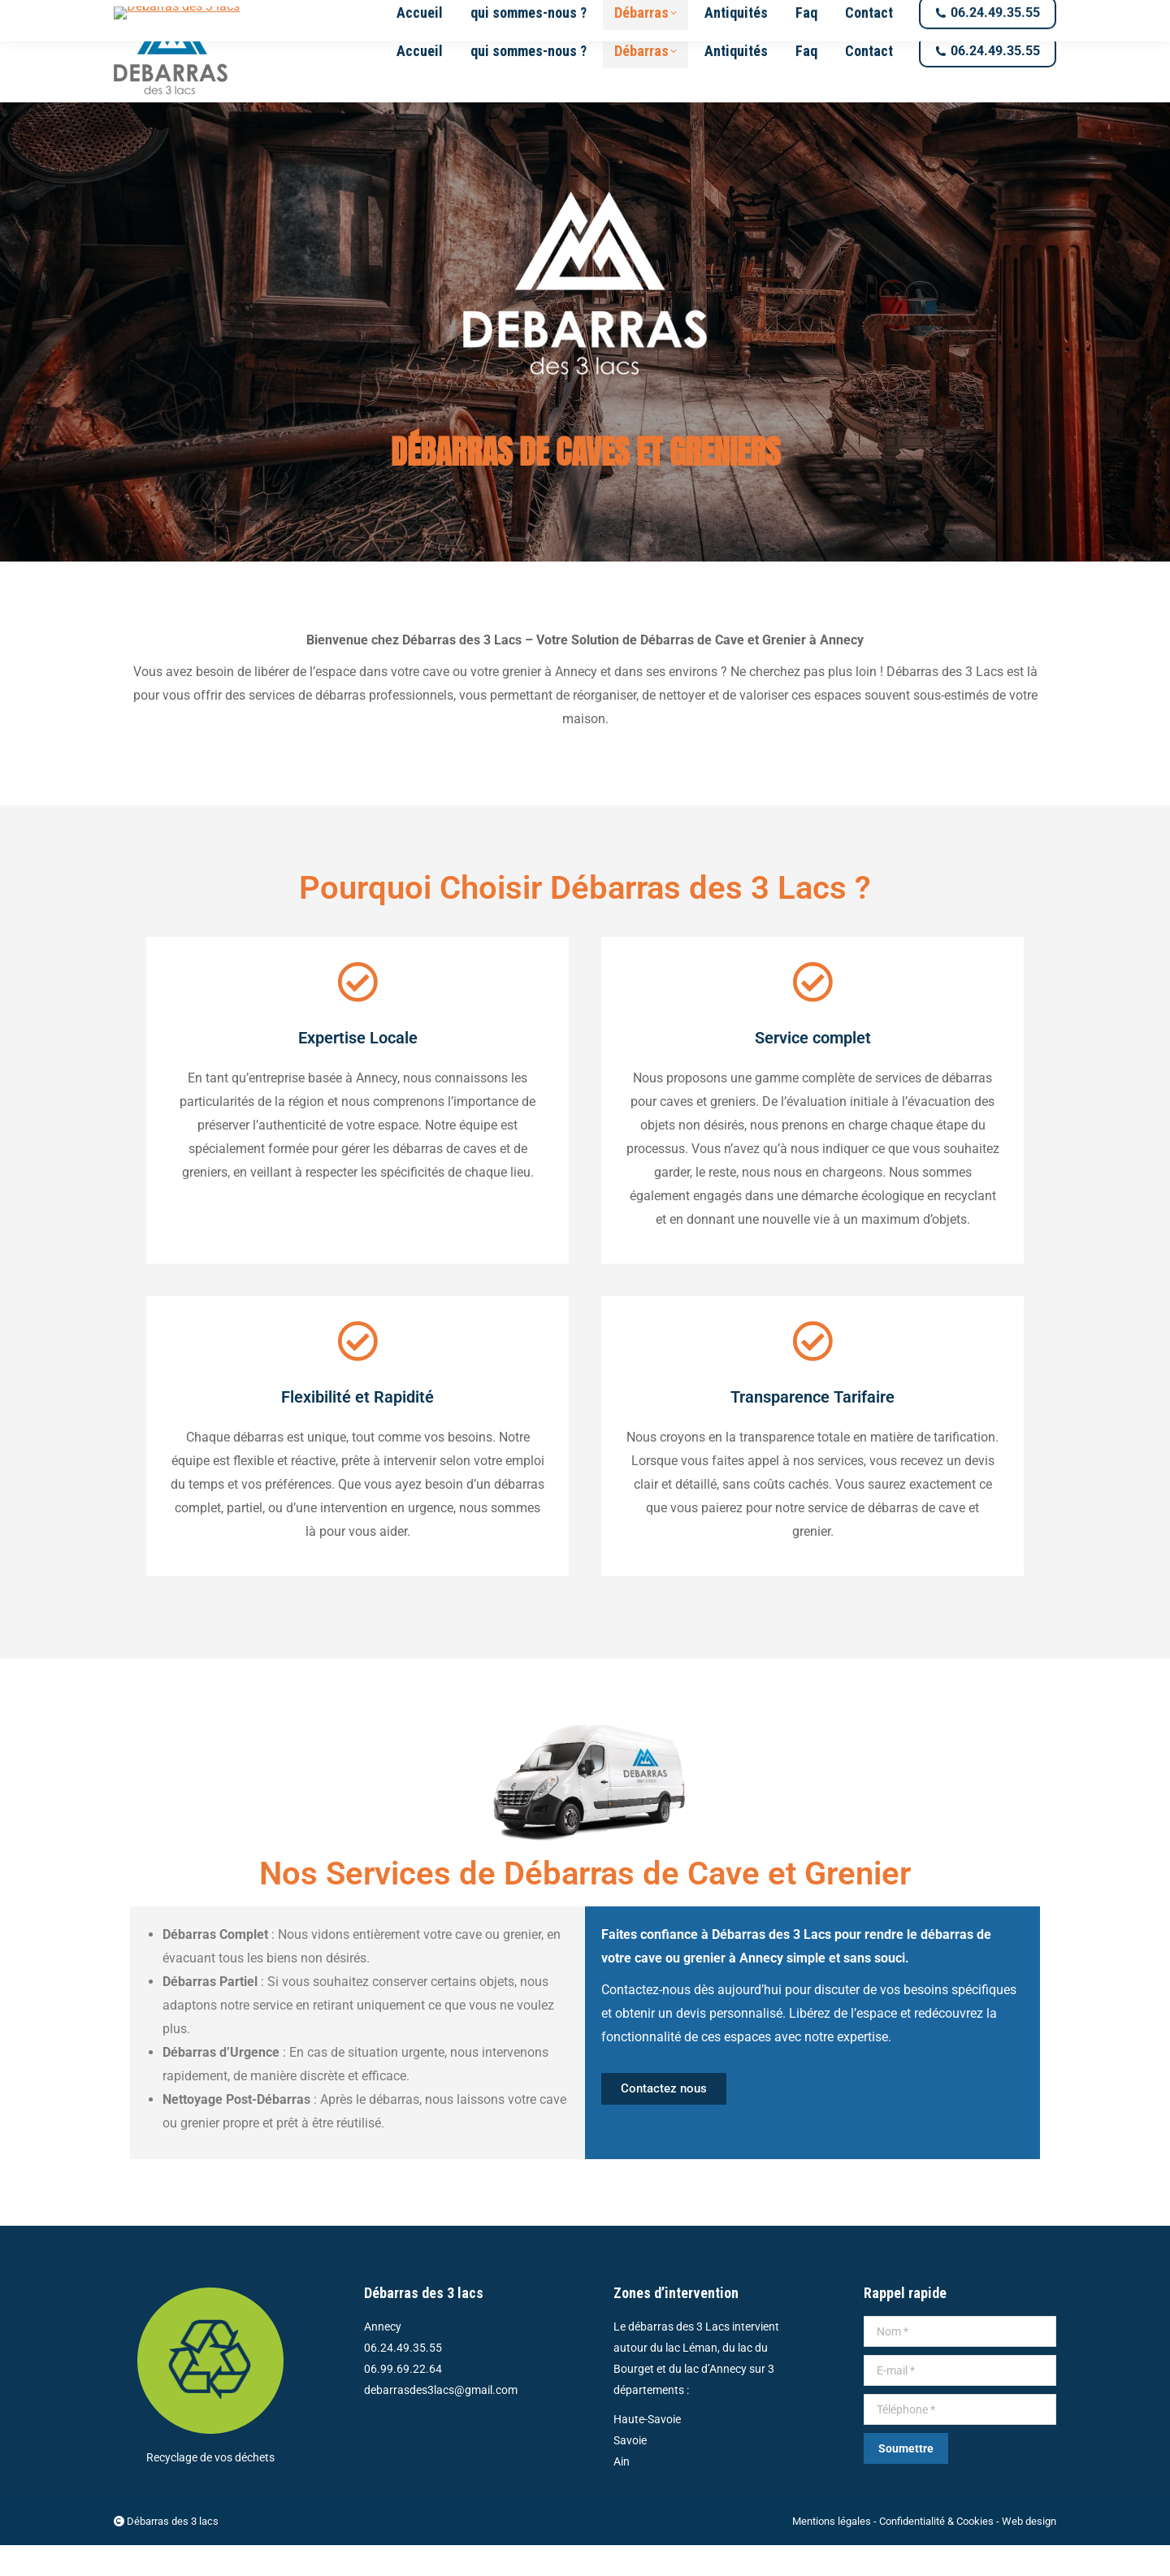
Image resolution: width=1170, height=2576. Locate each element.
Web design (1029, 2552)
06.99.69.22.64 (403, 2399)
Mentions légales (831, 2552)
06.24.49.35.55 (403, 2378)
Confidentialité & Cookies (936, 2552)
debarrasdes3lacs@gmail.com (204, 16)
